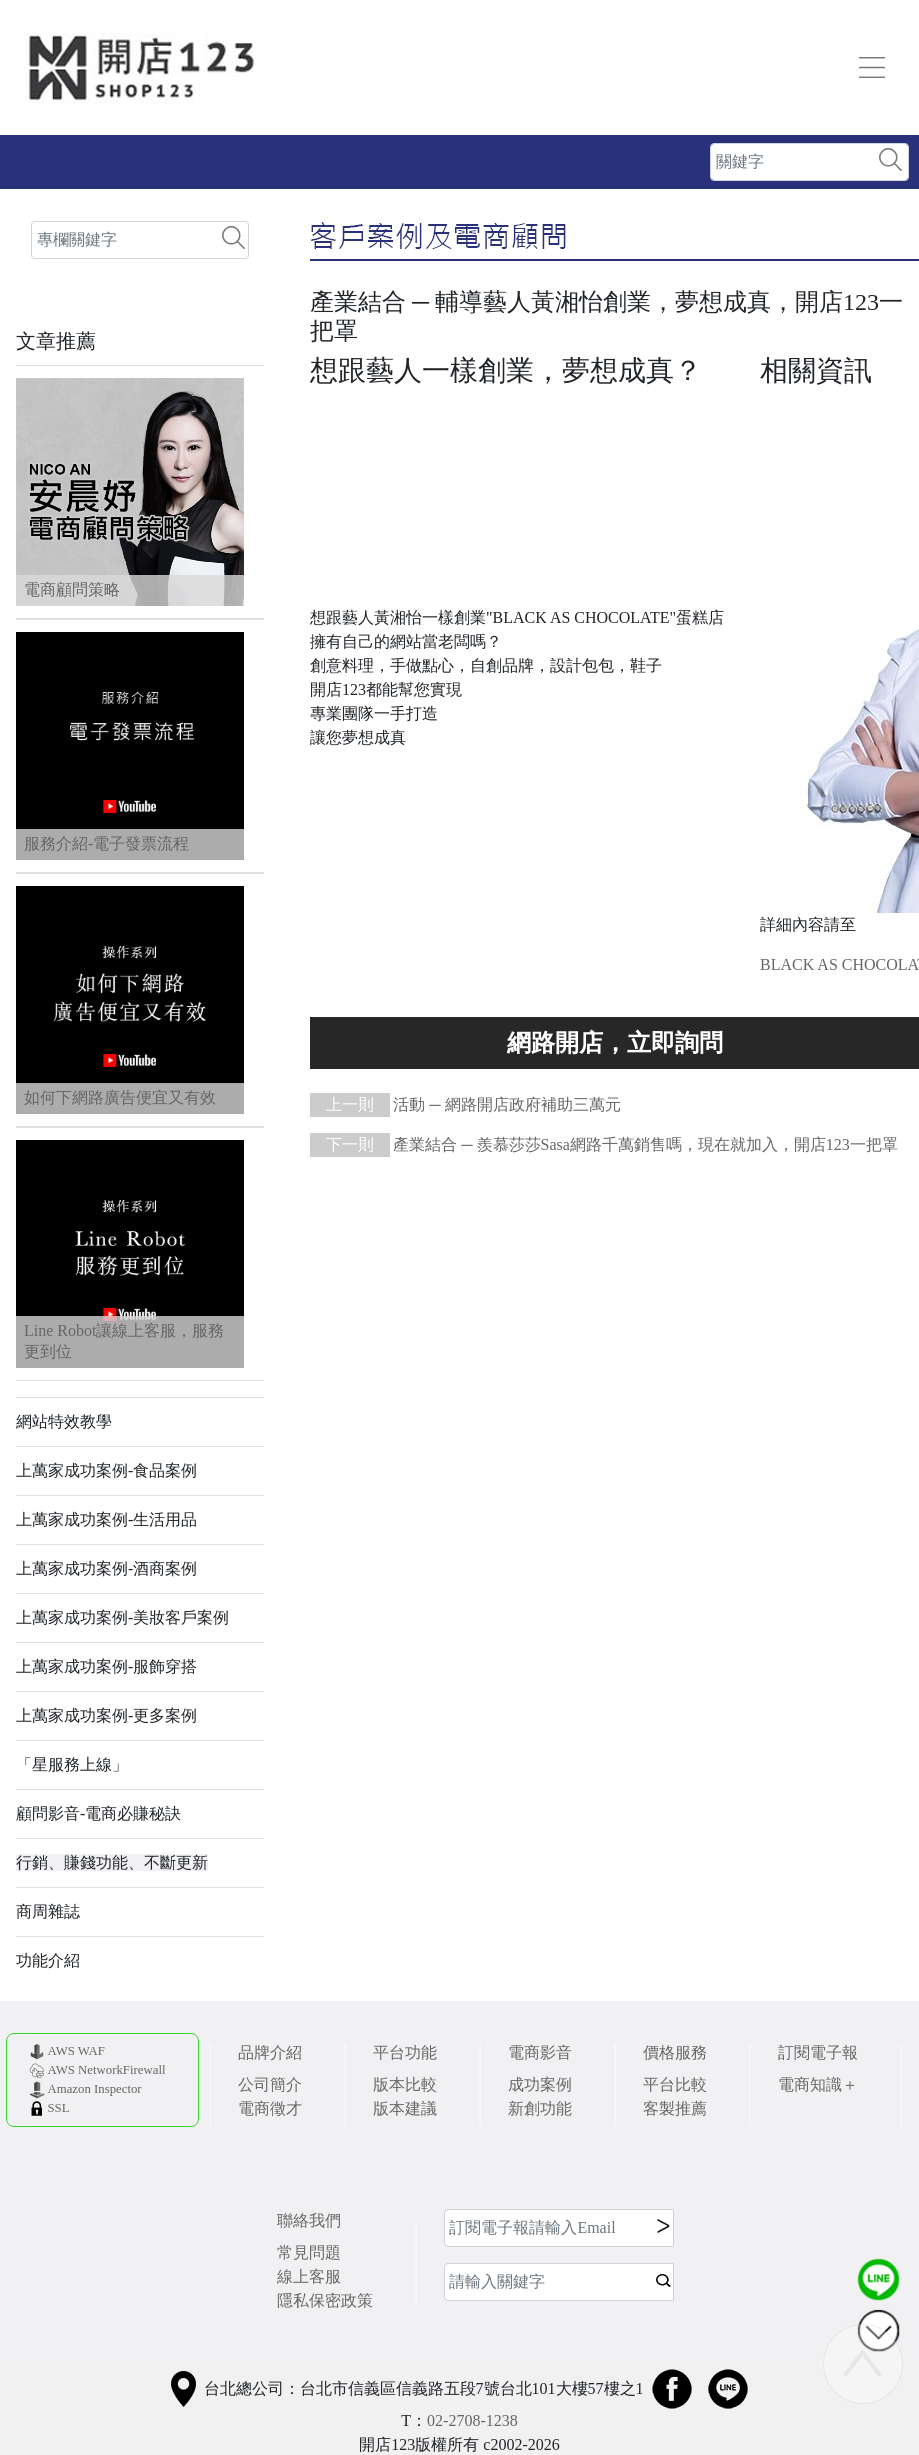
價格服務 (675, 2052)
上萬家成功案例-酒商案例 (106, 1568)
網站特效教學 (64, 1421)
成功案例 (540, 2084)
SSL (58, 2108)
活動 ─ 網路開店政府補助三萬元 (465, 1104)
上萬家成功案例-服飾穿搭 (106, 1666)
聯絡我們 (309, 2220)
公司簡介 (270, 2084)
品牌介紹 (270, 2052)
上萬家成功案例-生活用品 (106, 1519)
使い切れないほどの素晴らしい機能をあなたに (614, 1043)
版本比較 (405, 2084)
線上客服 (309, 2276)
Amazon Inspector (94, 2089)
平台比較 (675, 2084)
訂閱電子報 (818, 2052)
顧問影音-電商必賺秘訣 (98, 1813)
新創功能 (540, 2108)
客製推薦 (675, 2108)
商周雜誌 (48, 1911)
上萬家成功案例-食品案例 (106, 1470)
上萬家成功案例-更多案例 (106, 1715)
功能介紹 (48, 1960)
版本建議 (405, 2108)
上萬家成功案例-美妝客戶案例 (122, 1617)
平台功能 (405, 2052)
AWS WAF (75, 2051)
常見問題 (309, 2252)
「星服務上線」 (72, 1764)
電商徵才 (270, 2108)
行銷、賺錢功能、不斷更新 (112, 1862)
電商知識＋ (818, 2084)
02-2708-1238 (472, 2420)
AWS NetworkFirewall (106, 2070)
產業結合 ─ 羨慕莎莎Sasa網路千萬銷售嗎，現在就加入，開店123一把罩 (604, 1144)
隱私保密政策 (325, 2300)
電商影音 (540, 2052)
